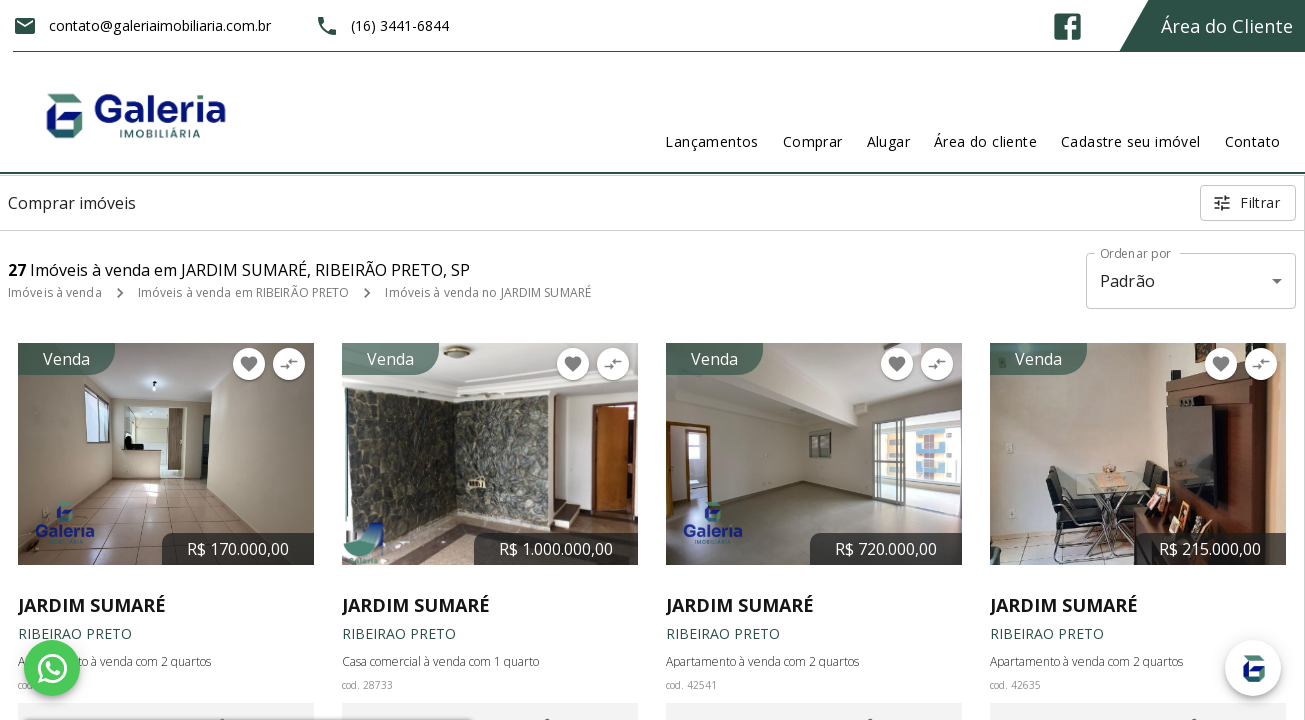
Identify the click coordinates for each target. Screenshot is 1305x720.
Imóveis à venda (55, 292)
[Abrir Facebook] (1067, 26)
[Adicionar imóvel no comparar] (289, 364)
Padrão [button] (1127, 281)
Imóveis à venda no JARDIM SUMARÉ (488, 292)
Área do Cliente (1227, 26)
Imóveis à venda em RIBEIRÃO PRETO (244, 292)
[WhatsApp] (52, 668)
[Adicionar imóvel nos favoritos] (249, 364)
